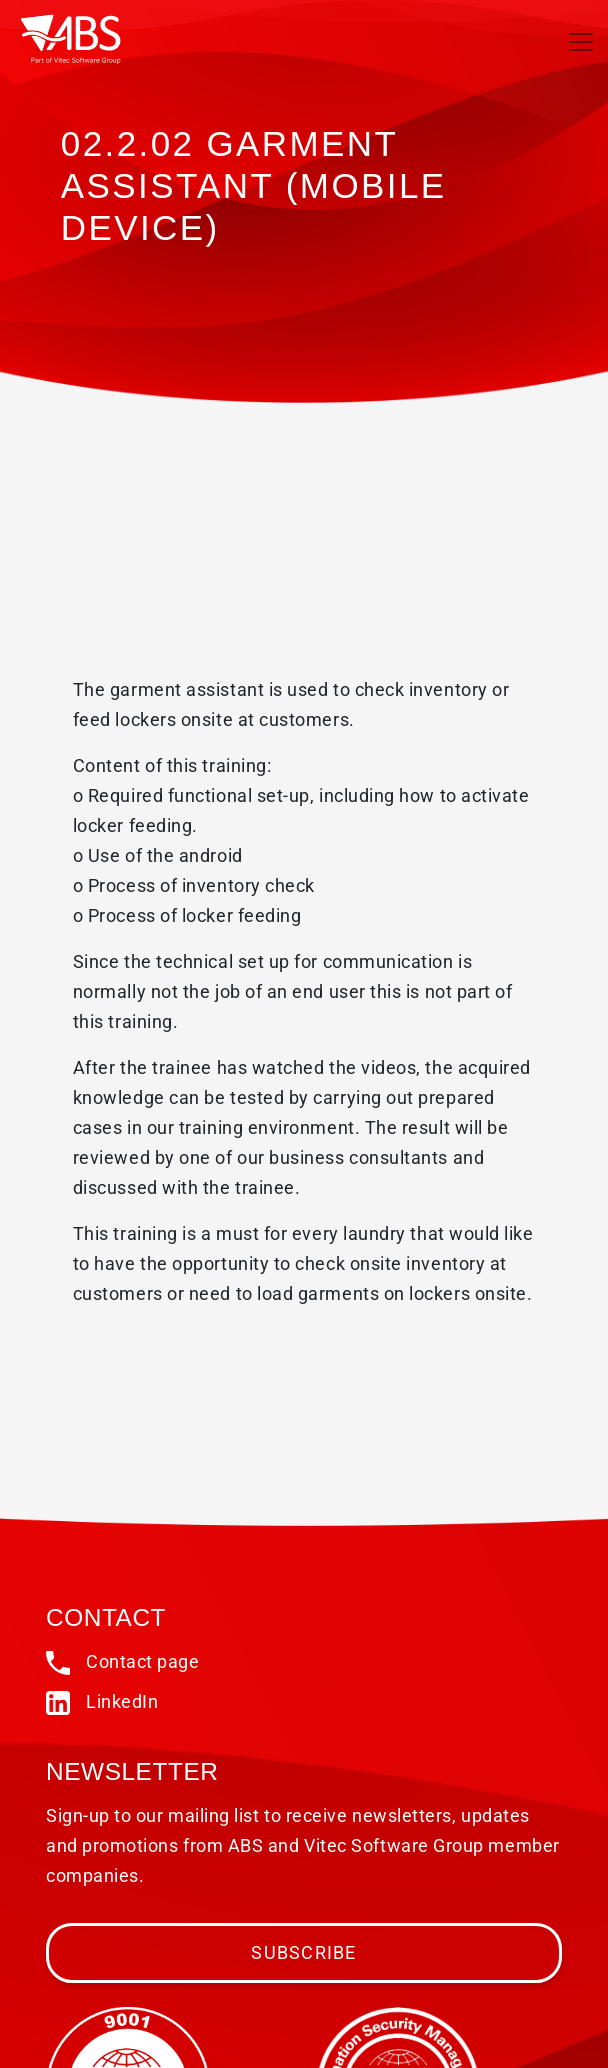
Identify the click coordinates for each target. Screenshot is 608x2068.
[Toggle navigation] (581, 42)
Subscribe (303, 1952)
